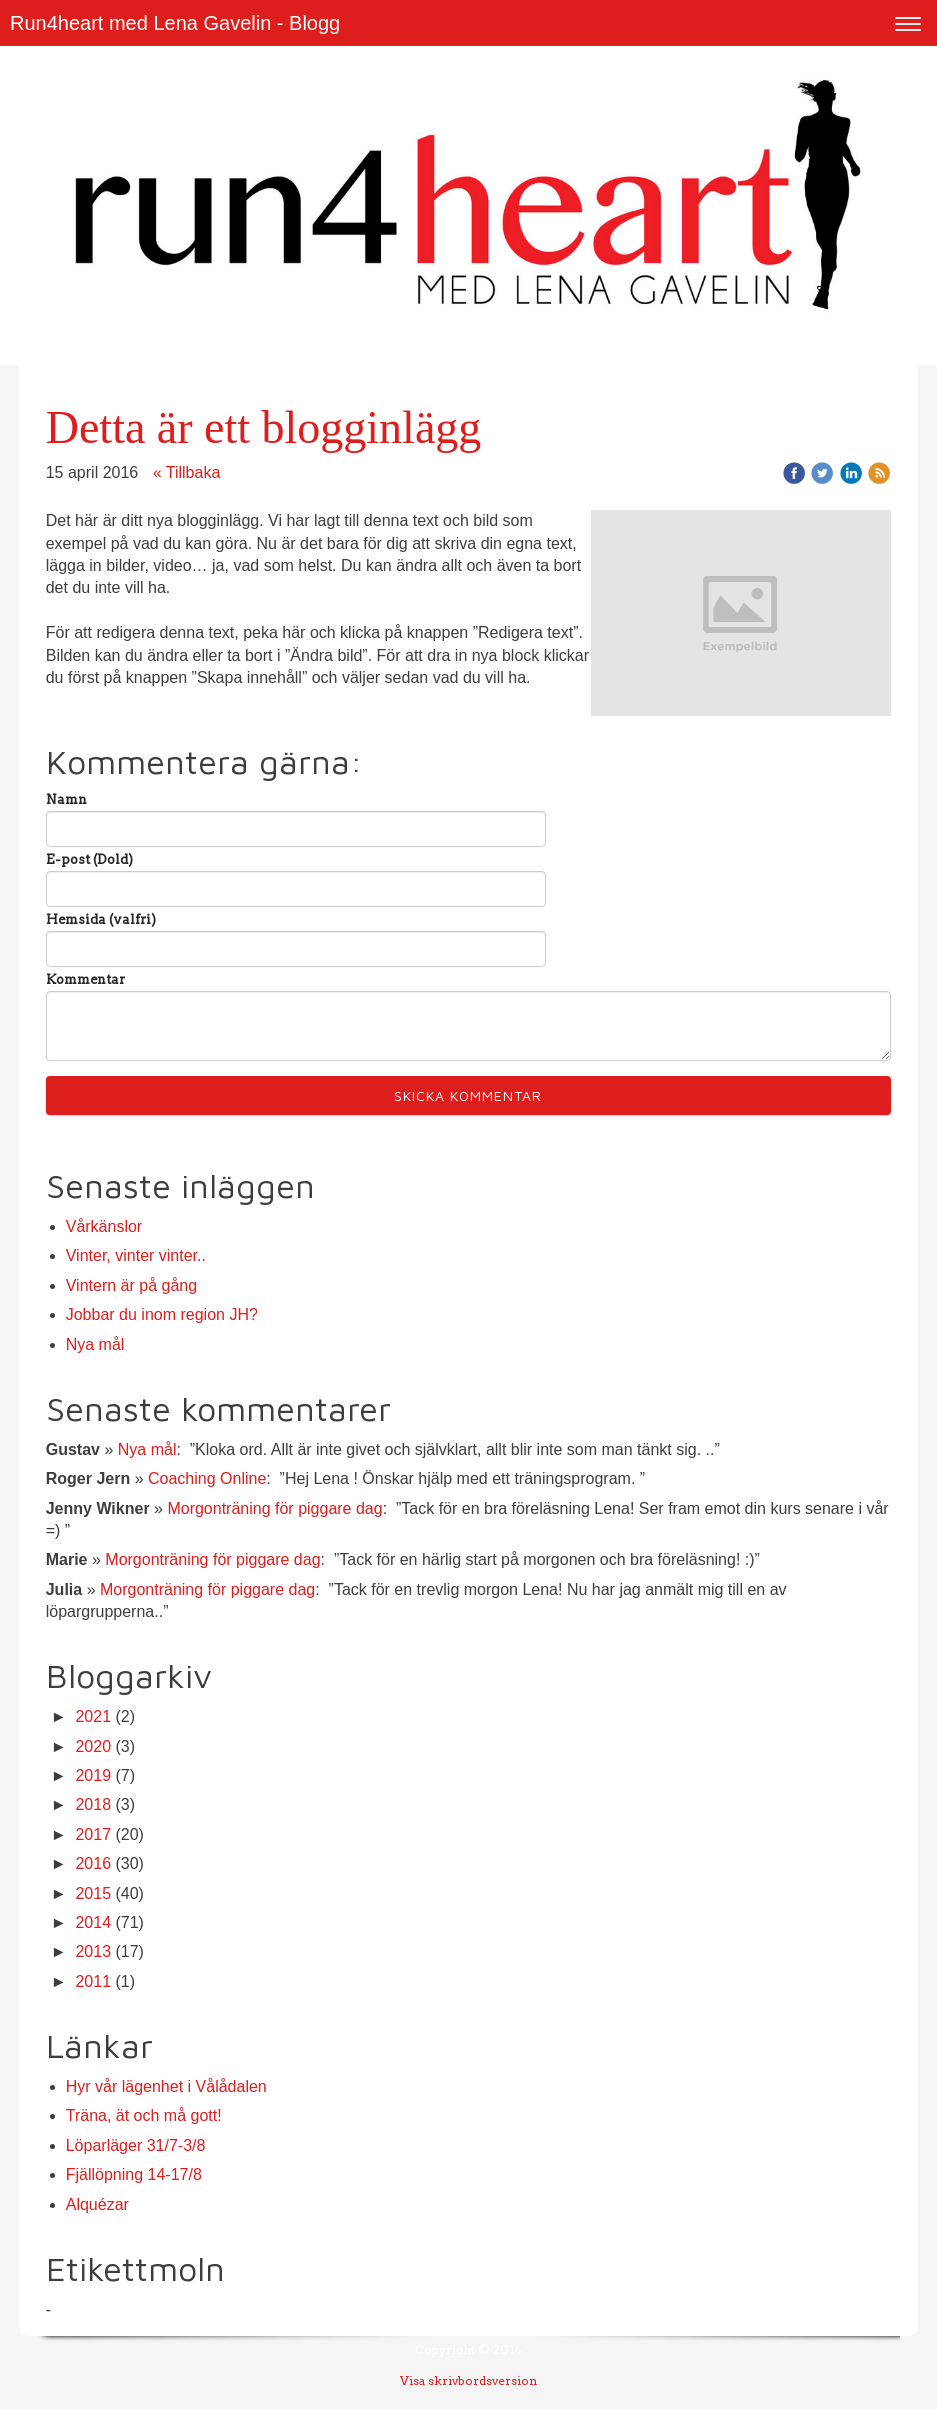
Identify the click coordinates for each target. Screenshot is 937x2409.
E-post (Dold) (89, 859)
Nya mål (95, 1344)
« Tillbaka (187, 472)
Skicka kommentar (468, 1095)
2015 (93, 1893)
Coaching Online (207, 1478)
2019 (93, 1775)
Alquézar (97, 2204)
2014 (93, 1922)
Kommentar (85, 979)
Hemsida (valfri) (101, 919)
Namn (66, 799)
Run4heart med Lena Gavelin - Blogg (175, 23)
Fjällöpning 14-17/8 (134, 2174)
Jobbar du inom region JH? (162, 1314)
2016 (93, 1863)
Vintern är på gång (131, 1285)
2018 (93, 1804)
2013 (93, 1951)
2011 (93, 1981)
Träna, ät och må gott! (144, 2115)
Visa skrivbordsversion (468, 2380)
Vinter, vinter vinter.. (136, 1255)
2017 (93, 1834)
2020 (93, 1746)
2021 (93, 1716)
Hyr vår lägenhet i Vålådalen (166, 2086)
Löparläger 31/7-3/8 (136, 2145)
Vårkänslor (104, 1226)
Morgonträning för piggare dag (274, 1508)
